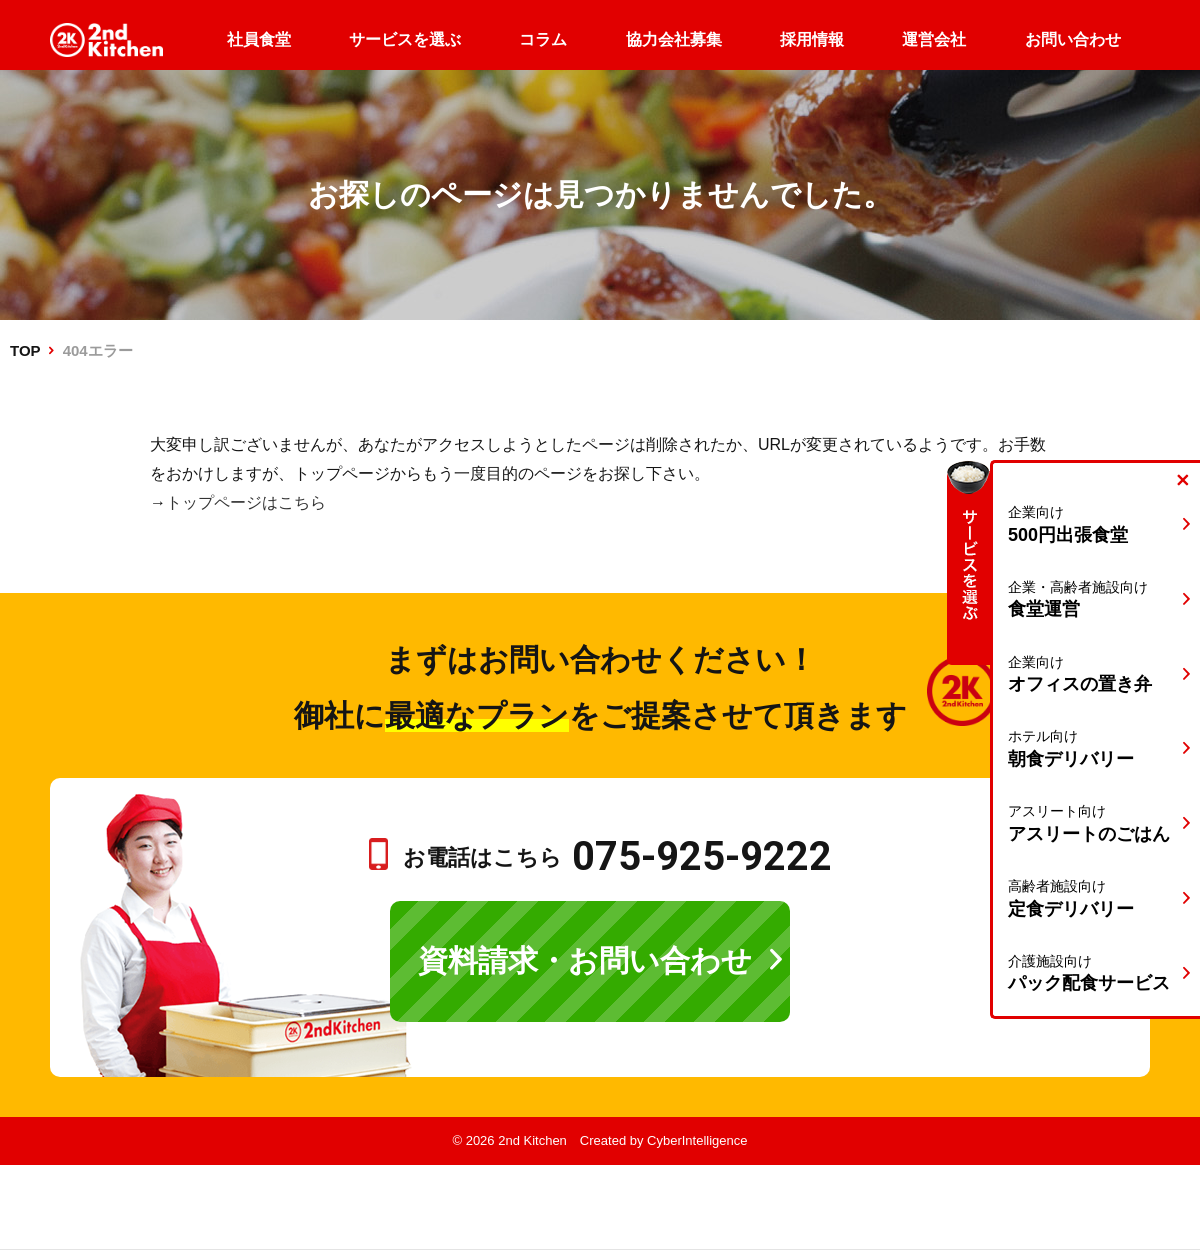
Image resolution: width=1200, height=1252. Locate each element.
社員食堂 (259, 39)
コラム (543, 39)
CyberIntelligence (697, 1140)
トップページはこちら (246, 502)
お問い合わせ (1073, 39)
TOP (25, 350)
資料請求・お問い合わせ (585, 960)
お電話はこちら (617, 857)
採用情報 (812, 39)
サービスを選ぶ (405, 39)
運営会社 (934, 39)
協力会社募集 (674, 39)
